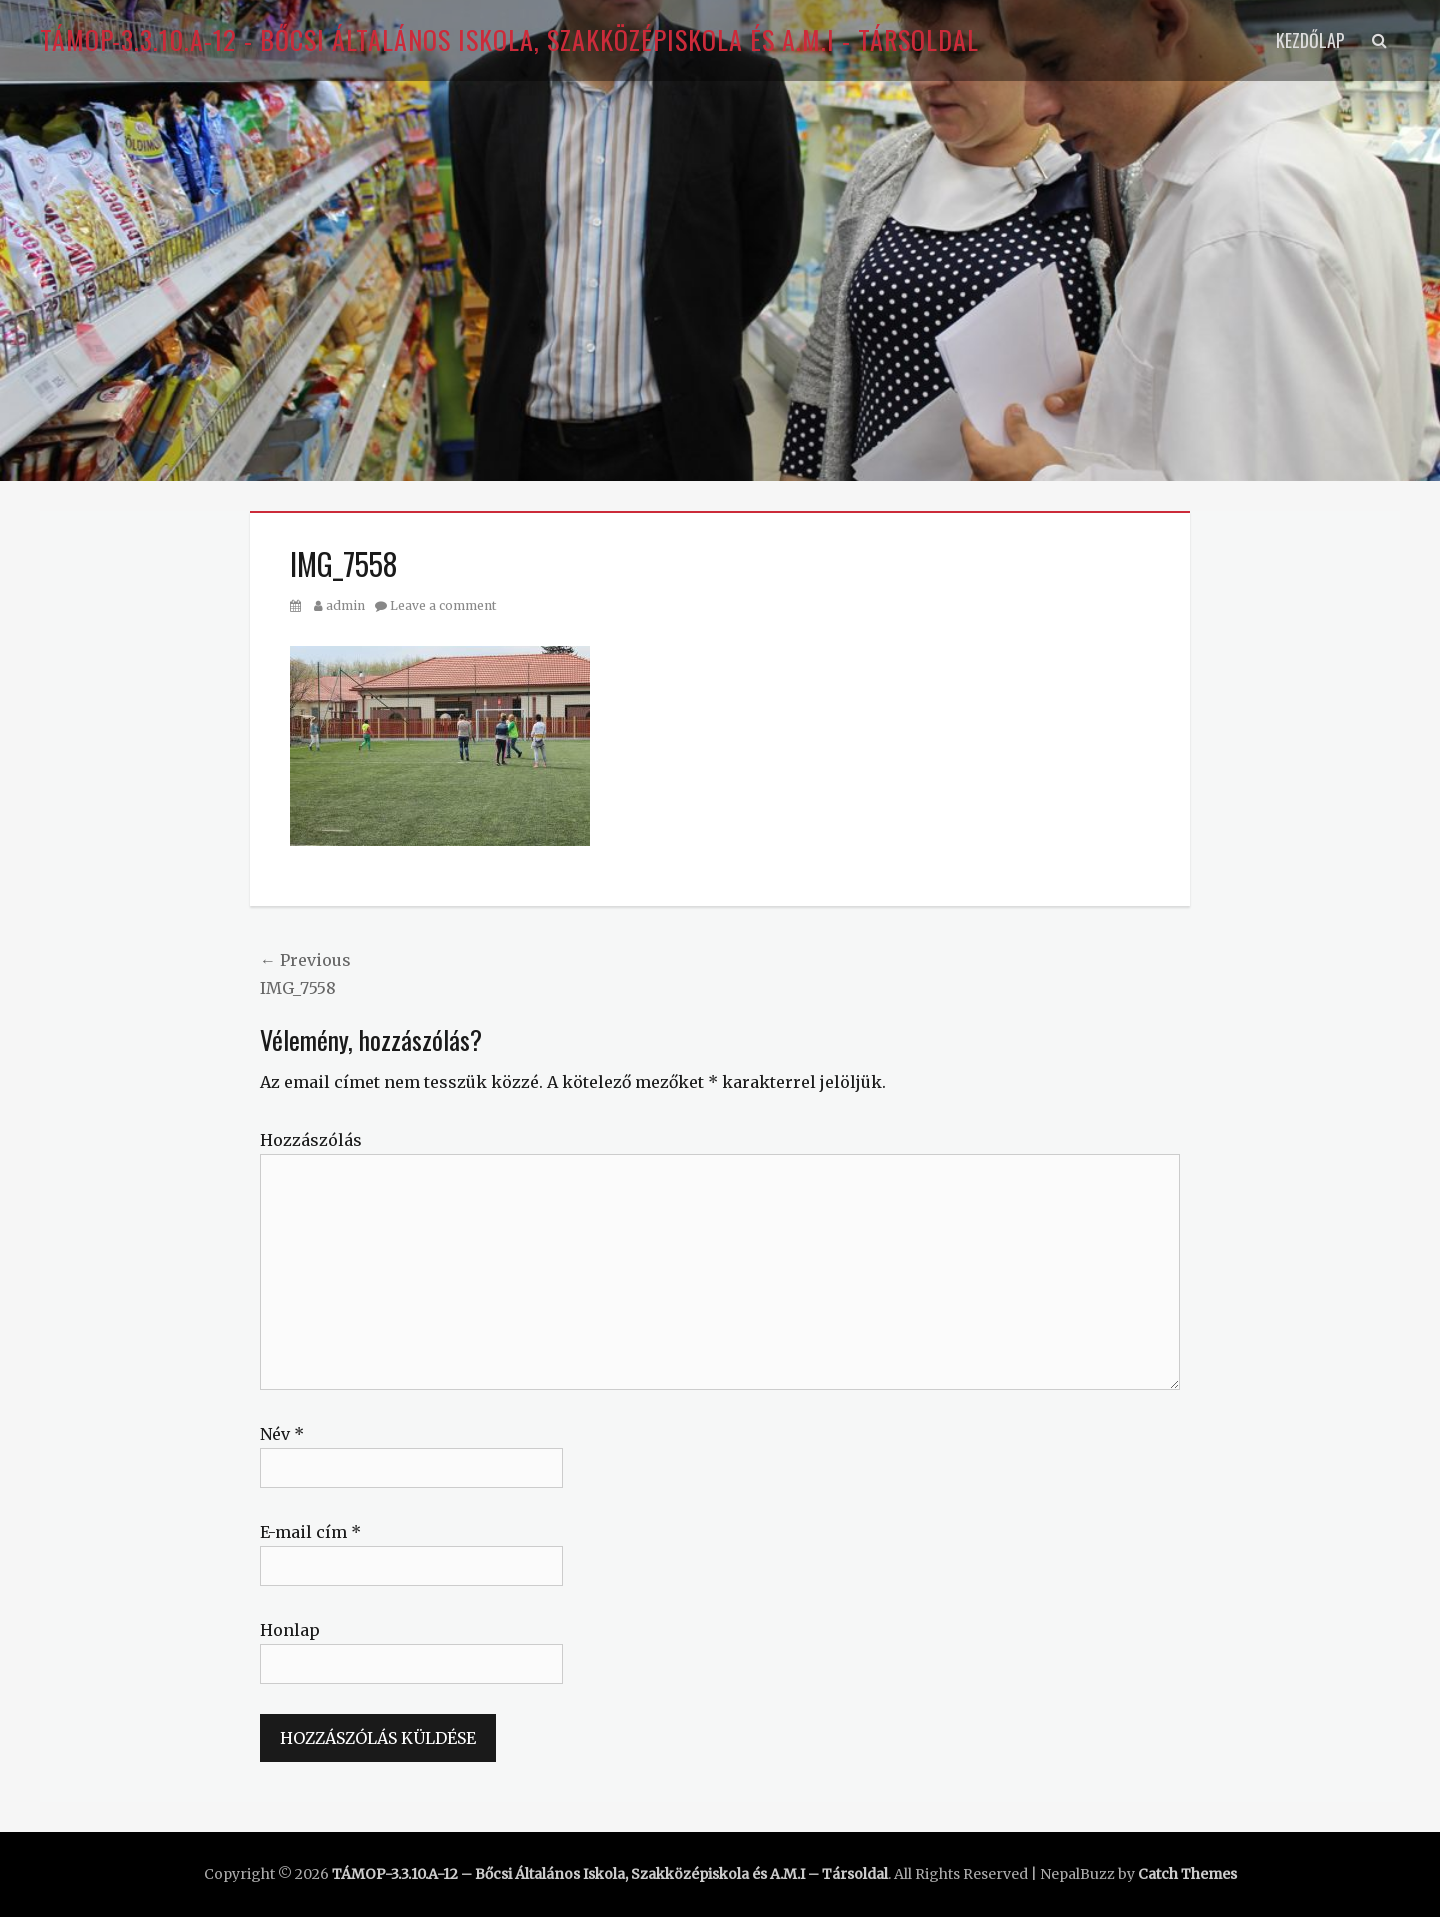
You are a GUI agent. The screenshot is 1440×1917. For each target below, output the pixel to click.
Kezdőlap (1310, 40)
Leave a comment (443, 605)
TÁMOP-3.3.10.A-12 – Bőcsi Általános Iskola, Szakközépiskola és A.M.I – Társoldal (610, 1874)
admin (345, 605)
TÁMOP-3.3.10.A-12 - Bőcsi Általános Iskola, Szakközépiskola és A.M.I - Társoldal (509, 39)
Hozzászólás (311, 1140)
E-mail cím (310, 1532)
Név (282, 1434)
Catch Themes (1187, 1874)
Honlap (290, 1630)
